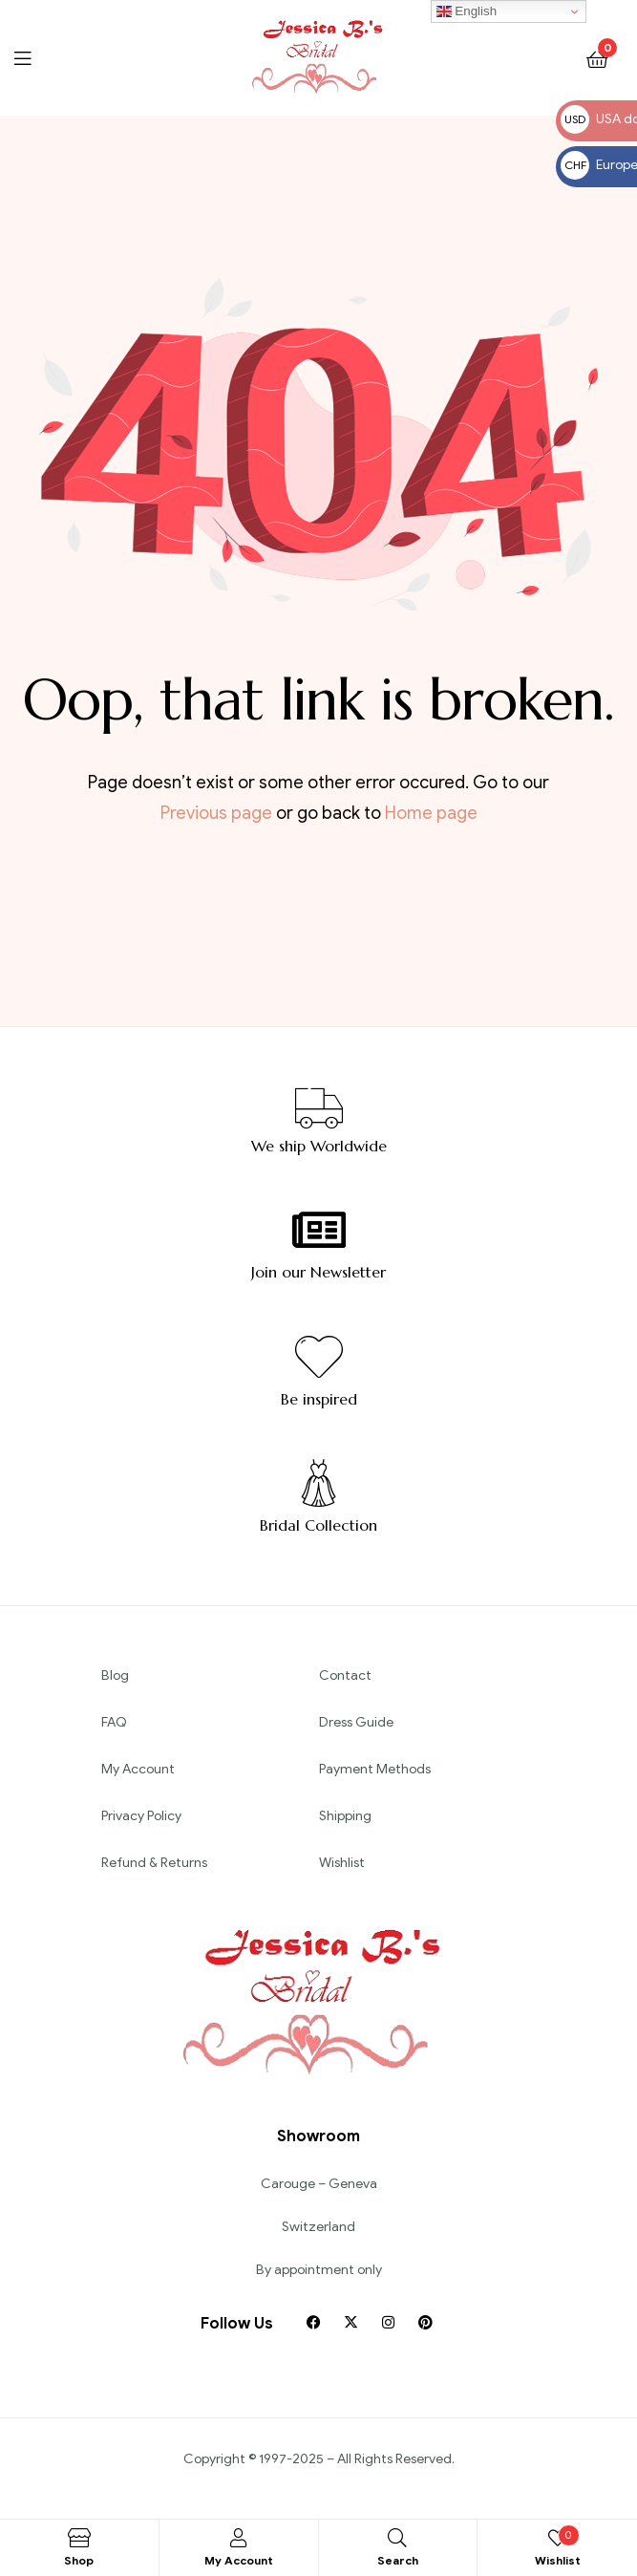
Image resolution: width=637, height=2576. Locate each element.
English (466, 11)
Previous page (216, 813)
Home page (431, 813)
